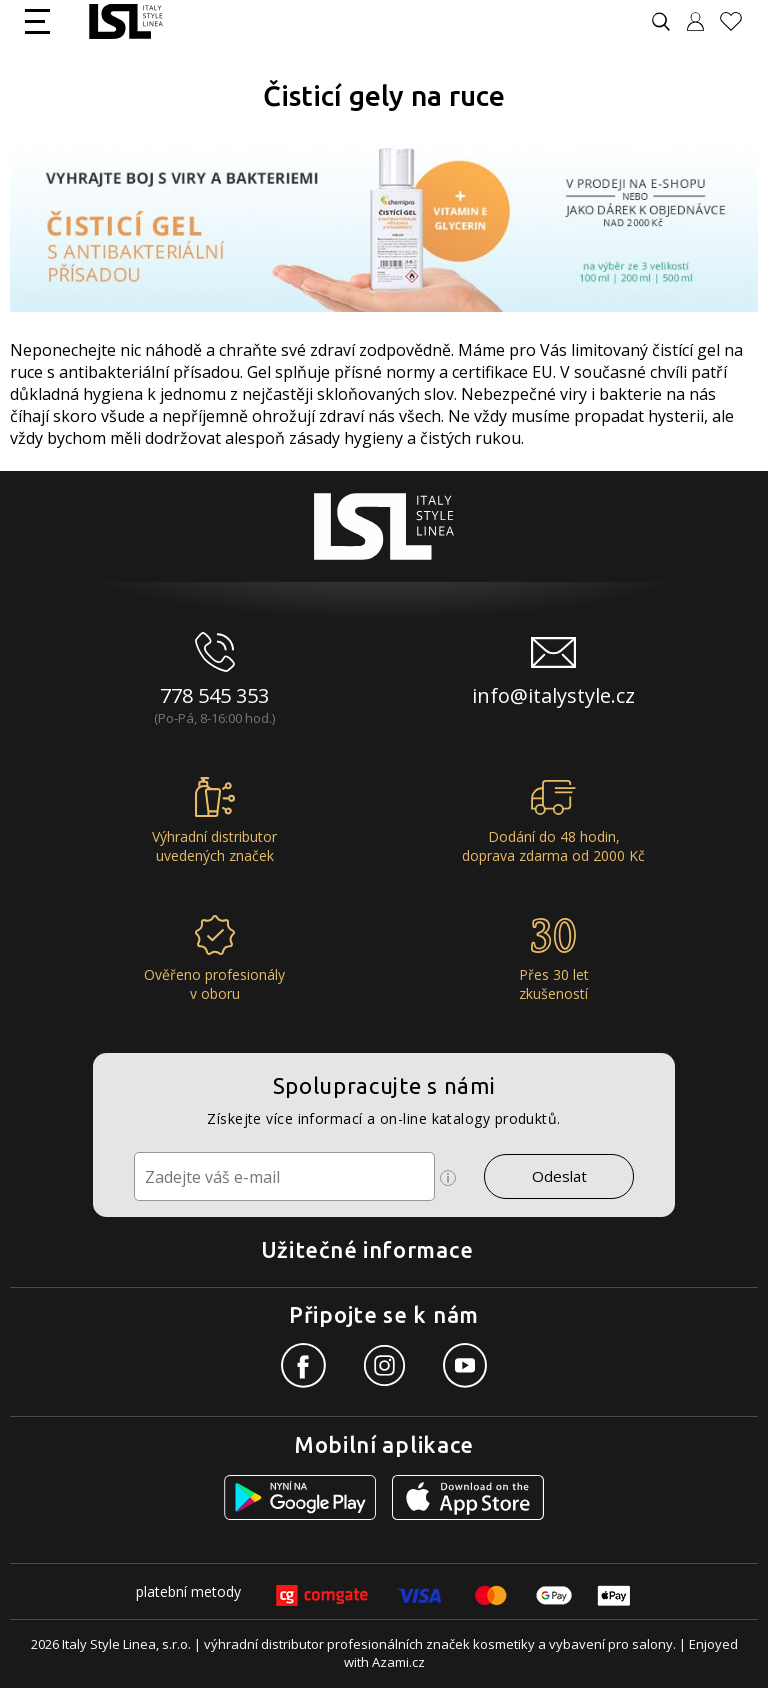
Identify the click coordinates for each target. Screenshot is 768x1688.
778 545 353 (214, 695)
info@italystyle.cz (553, 695)
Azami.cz (398, 1662)
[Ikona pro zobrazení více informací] (448, 1178)
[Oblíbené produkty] (739, 21)
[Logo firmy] (125, 21)
